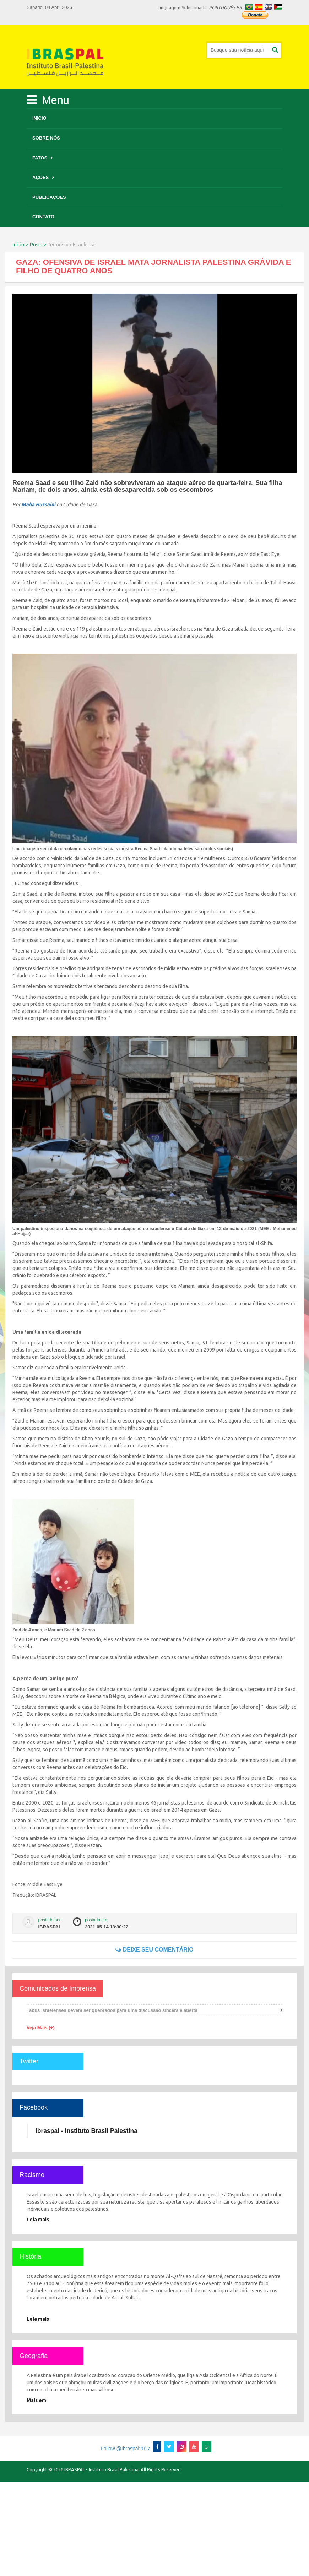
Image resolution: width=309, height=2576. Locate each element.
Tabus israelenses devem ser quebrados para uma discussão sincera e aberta (112, 2010)
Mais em (36, 2400)
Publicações (49, 197)
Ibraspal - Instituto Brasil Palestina (86, 2130)
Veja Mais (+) (40, 2027)
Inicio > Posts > (29, 244)
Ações (40, 177)
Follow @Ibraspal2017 (125, 2448)
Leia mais (38, 2219)
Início (39, 118)
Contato (43, 216)
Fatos (39, 157)
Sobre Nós (46, 138)
